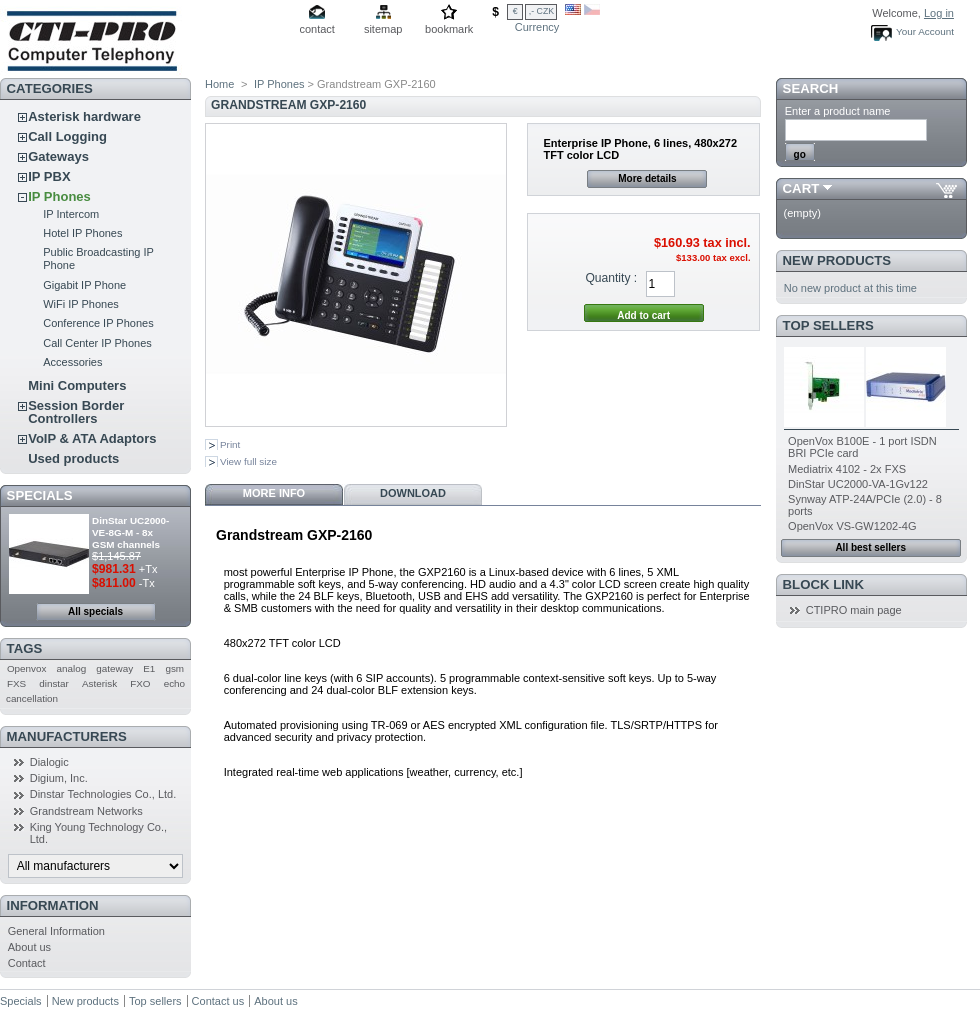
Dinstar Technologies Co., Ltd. (103, 794)
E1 (149, 668)
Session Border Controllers (76, 412)
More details (647, 178)
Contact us (218, 1001)
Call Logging (67, 136)
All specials (95, 611)
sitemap (383, 29)
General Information (56, 931)
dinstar (54, 683)
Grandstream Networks (86, 811)
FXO (140, 683)
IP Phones (59, 196)
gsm (174, 668)
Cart (801, 188)
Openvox (27, 668)
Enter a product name (838, 111)
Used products (73, 458)
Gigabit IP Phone (84, 285)
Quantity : (611, 278)
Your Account (925, 31)
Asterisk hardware (84, 116)
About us (29, 947)
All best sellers (870, 547)
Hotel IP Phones (82, 233)
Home (219, 84)
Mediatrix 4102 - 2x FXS (847, 469)
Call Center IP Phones (97, 343)
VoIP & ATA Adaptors (92, 438)
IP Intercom (71, 214)
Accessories (72, 362)
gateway (114, 668)
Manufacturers (67, 736)
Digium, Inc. (59, 778)
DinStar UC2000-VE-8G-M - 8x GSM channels (130, 532)
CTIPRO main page (854, 610)
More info (274, 493)
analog (72, 668)
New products (837, 260)
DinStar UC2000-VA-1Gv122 (858, 484)
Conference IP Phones (98, 323)
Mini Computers (77, 385)
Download (413, 493)
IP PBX (49, 176)
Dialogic (49, 762)
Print (230, 444)
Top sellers (828, 325)
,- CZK (541, 11)
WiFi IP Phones (81, 304)
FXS (16, 683)
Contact (27, 963)
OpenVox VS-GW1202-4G (852, 526)
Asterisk (99, 683)
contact (316, 29)
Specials (40, 495)
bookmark (449, 29)
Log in (939, 13)
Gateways (58, 156)
